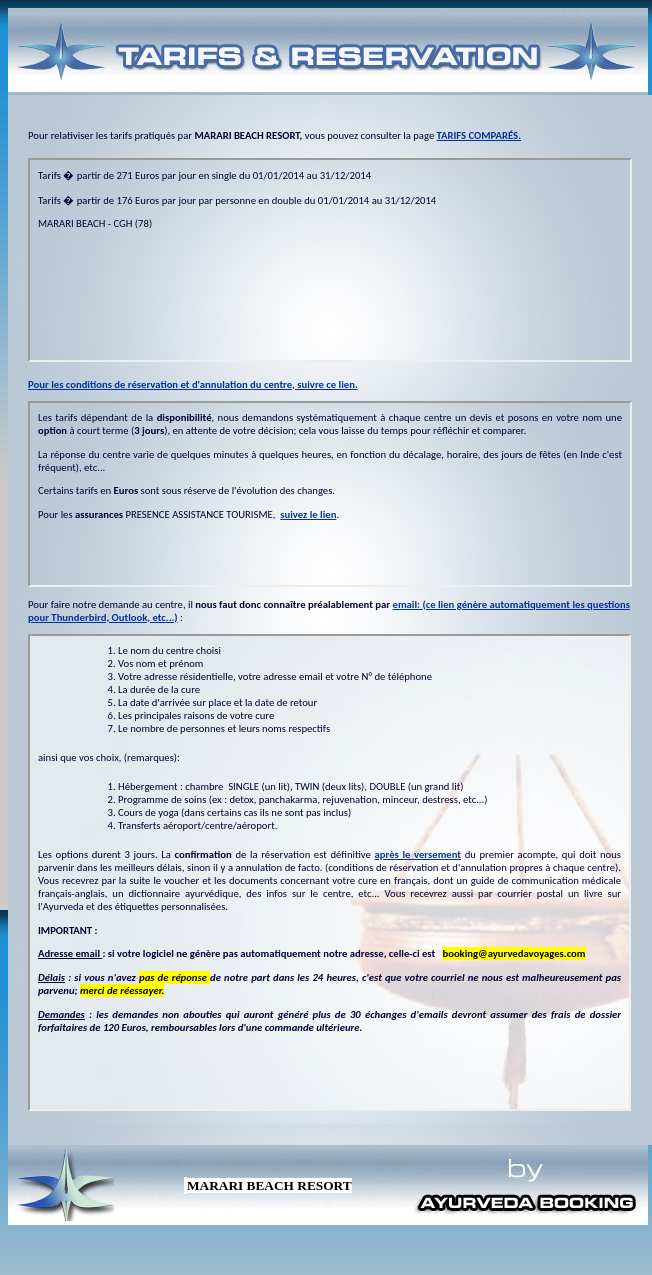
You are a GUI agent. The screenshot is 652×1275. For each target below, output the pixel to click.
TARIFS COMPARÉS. (479, 135)
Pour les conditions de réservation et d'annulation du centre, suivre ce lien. (193, 384)
